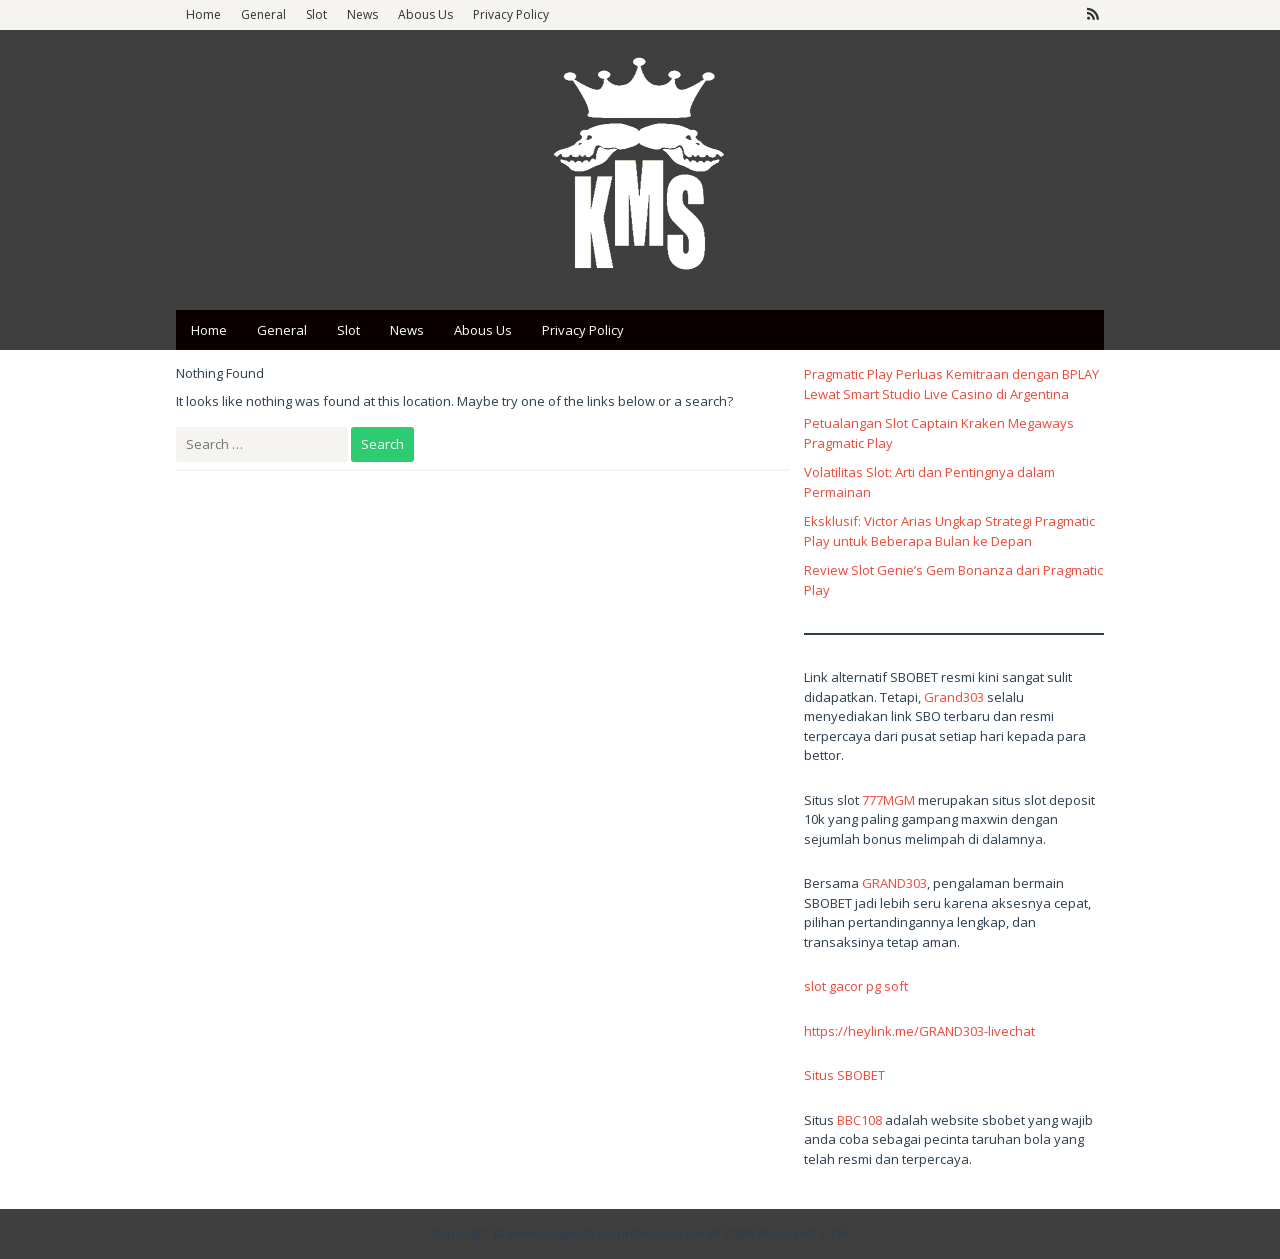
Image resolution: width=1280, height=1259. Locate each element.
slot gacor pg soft (856, 986)
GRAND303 (894, 883)
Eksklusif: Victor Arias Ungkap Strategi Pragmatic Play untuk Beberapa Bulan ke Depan (949, 531)
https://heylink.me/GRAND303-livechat (919, 1031)
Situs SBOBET (844, 1075)
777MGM (888, 800)
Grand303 (954, 697)
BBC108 (859, 1120)
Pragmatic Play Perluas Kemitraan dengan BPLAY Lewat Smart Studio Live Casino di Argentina (951, 384)
